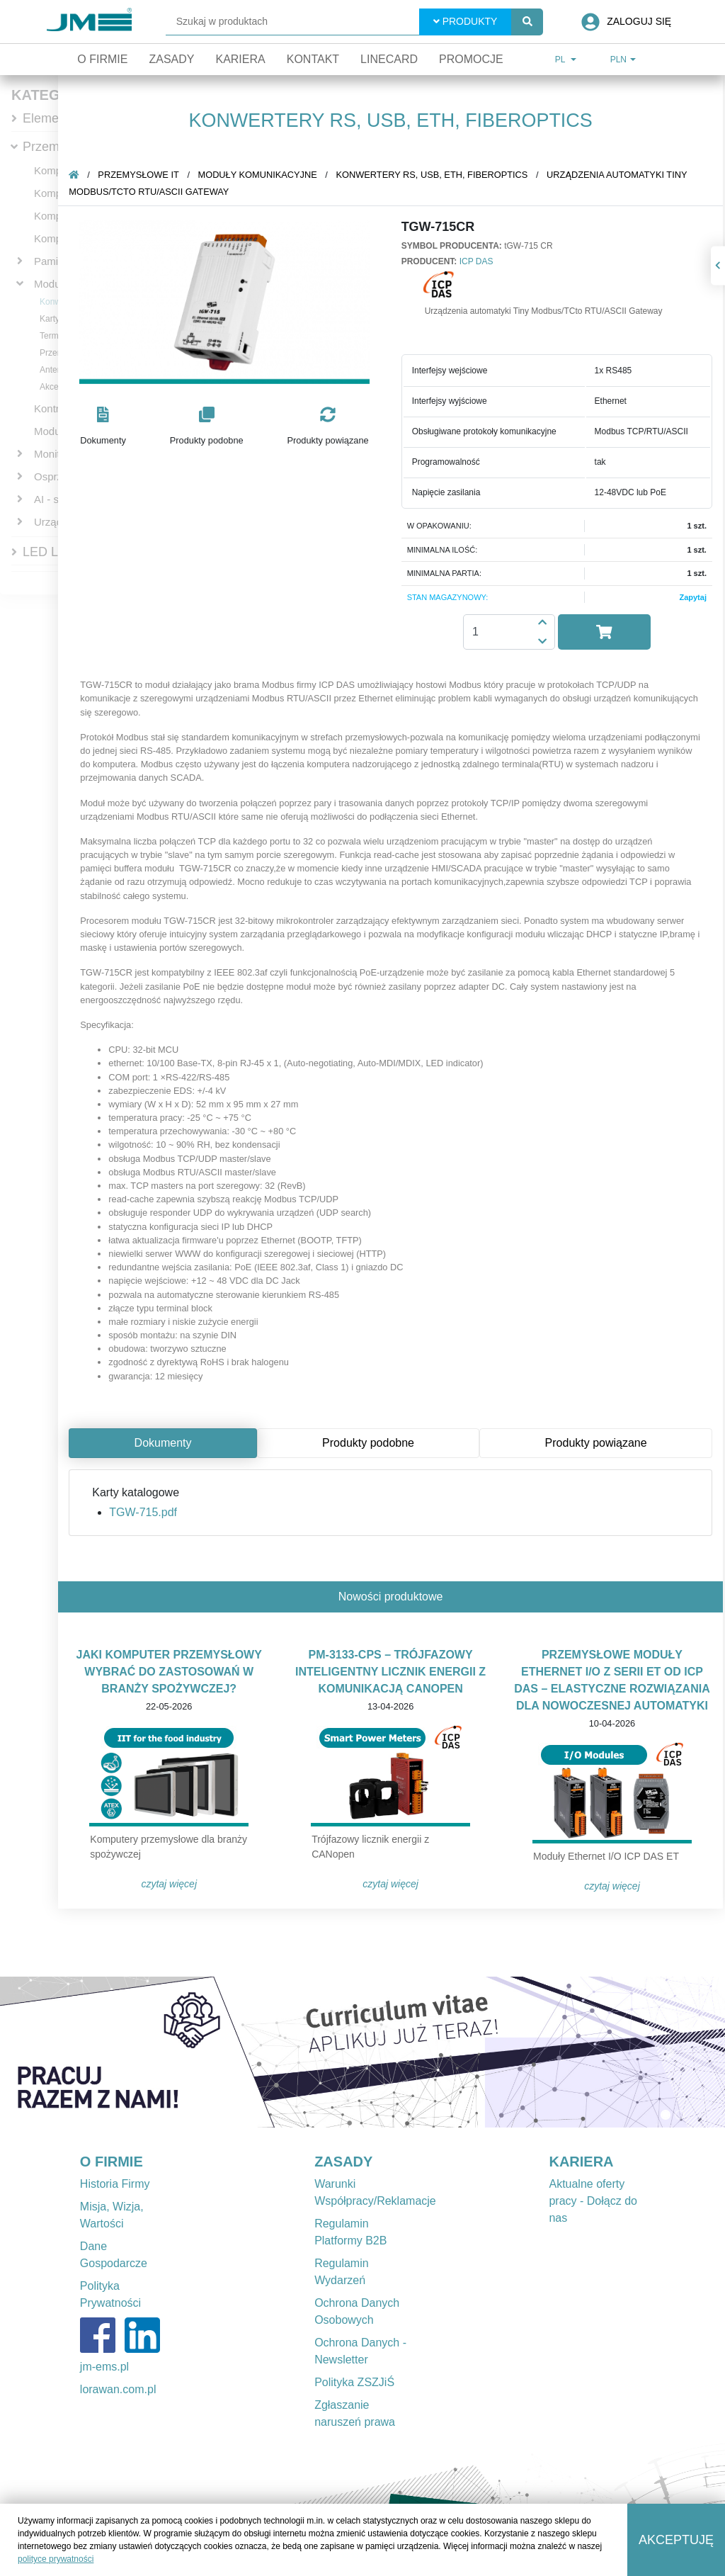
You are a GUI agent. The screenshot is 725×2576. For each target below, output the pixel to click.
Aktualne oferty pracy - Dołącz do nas (593, 2201)
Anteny (53, 370)
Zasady (171, 59)
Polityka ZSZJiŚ (354, 2382)
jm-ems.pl (104, 2367)
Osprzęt (53, 476)
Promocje (471, 59)
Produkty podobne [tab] (370, 1443)
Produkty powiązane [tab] (598, 1443)
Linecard (389, 59)
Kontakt (313, 59)
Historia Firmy (115, 2184)
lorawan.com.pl (118, 2389)
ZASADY (343, 2161)
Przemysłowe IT (140, 174)
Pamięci (53, 261)
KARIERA (581, 2161)
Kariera (240, 59)
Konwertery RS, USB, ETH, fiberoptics (434, 174)
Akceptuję (676, 2540)
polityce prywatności (55, 2559)
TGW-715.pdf (145, 1512)
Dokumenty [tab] (165, 1443)
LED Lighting (59, 552)
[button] (105, 427)
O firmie (102, 59)
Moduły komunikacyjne (259, 174)
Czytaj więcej (171, 1883)
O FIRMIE (111, 2161)
